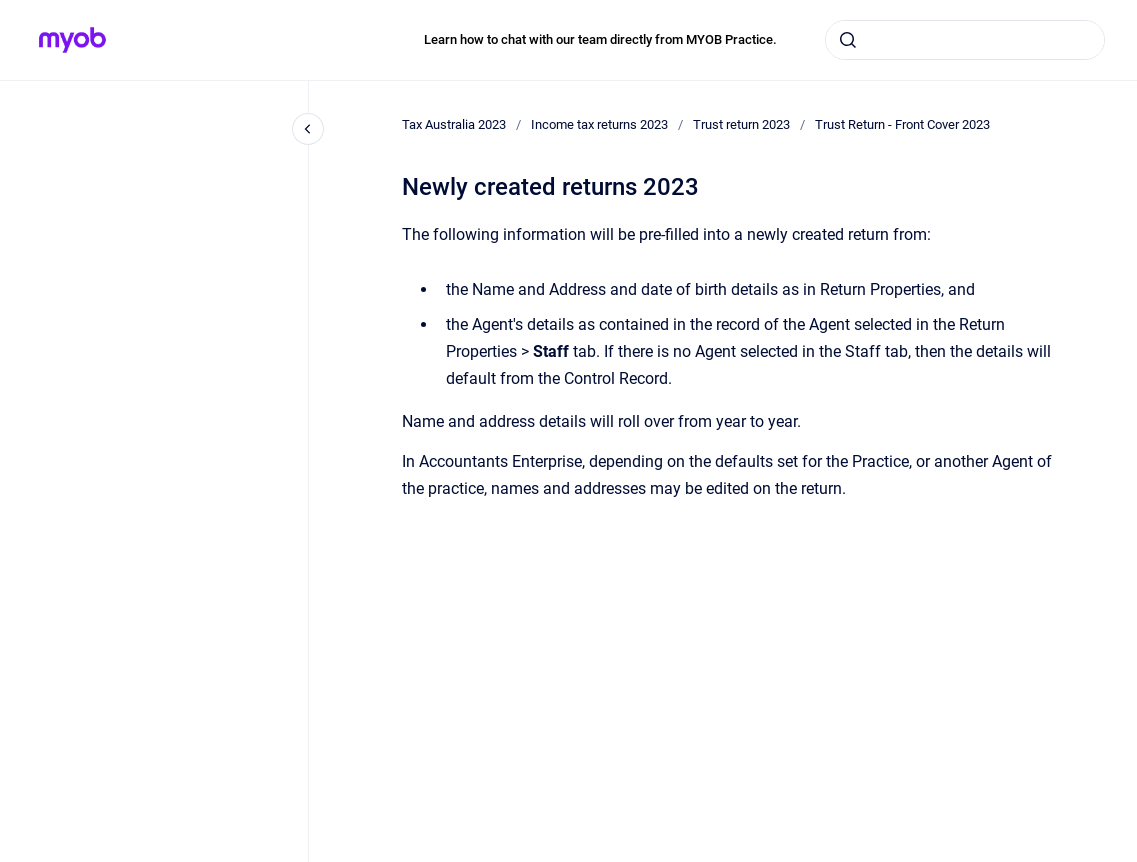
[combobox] (965, 40)
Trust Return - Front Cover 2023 (902, 124)
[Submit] (848, 40)
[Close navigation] (308, 129)
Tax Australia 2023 (454, 124)
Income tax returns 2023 (599, 124)
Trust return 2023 (741, 124)
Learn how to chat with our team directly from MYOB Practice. (600, 39)
